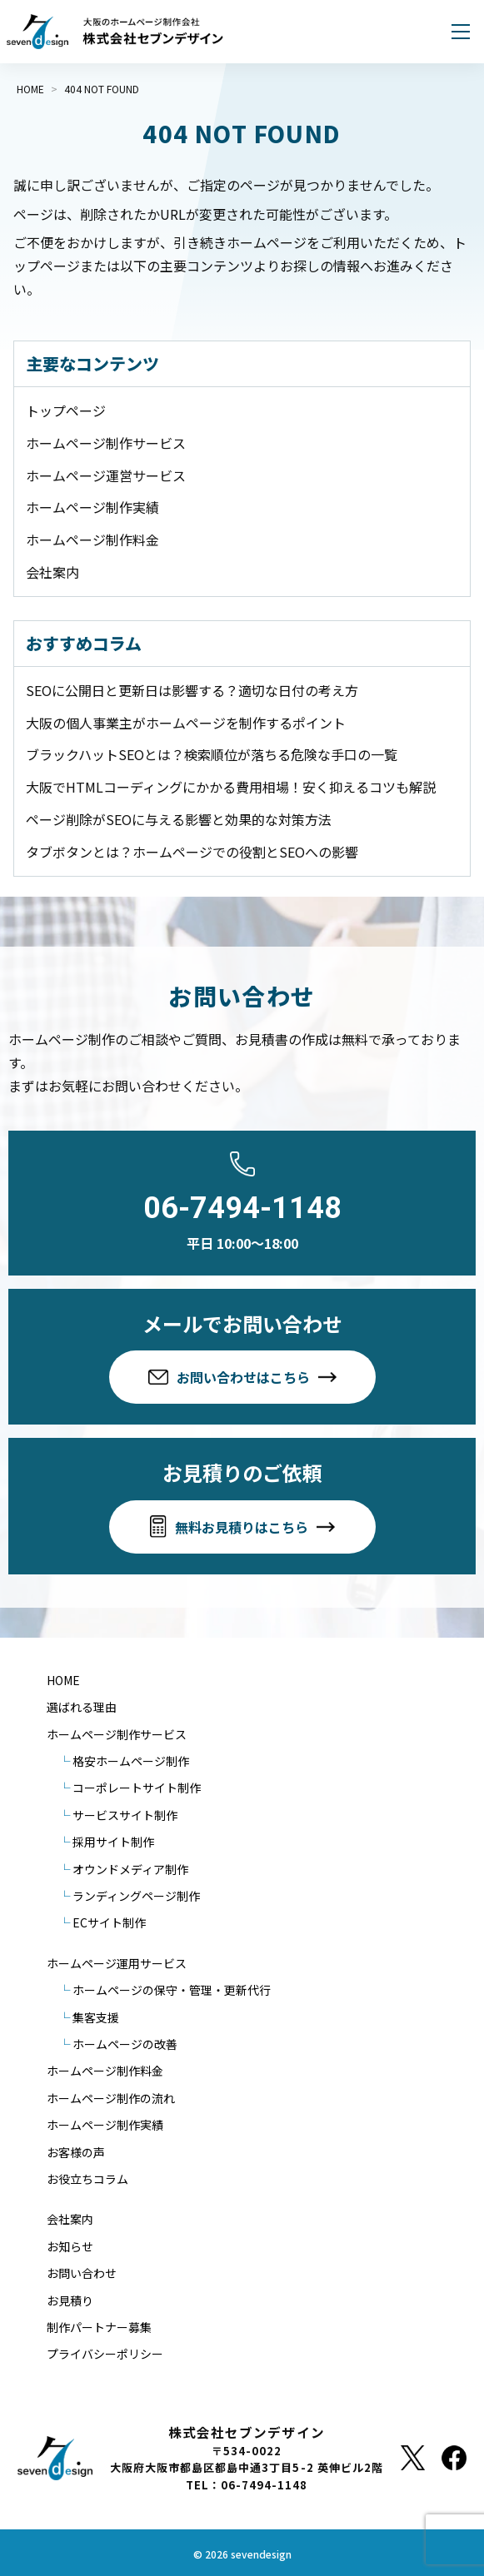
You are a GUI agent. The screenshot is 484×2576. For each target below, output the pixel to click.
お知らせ (70, 2246)
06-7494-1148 (242, 1208)
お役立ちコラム (87, 2179)
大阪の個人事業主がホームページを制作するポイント (186, 723)
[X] (413, 2457)
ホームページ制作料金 (92, 540)
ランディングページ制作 (136, 1895)
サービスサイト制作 (124, 1815)
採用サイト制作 (113, 1841)
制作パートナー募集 (99, 2327)
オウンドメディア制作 (130, 1869)
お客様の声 (76, 2152)
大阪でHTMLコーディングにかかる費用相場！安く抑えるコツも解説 (231, 787)
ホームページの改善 (124, 2044)
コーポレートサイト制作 (136, 1787)
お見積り (70, 2300)
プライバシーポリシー (105, 2353)
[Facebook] (454, 2457)
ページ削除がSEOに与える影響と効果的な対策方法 (179, 819)
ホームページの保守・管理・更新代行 (171, 1990)
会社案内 (52, 572)
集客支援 (95, 2017)
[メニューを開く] (460, 31)
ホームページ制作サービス (106, 443)
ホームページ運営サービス (106, 475)
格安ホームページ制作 (130, 1761)
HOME (63, 1680)
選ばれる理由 (82, 1706)
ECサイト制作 (109, 1922)
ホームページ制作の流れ (111, 2098)
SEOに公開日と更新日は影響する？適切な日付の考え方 (192, 690)
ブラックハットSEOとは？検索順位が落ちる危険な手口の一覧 (211, 754)
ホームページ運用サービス (117, 1963)
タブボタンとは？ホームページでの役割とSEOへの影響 (192, 852)
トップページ (66, 410)
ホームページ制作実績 (92, 507)
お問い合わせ (82, 2273)
